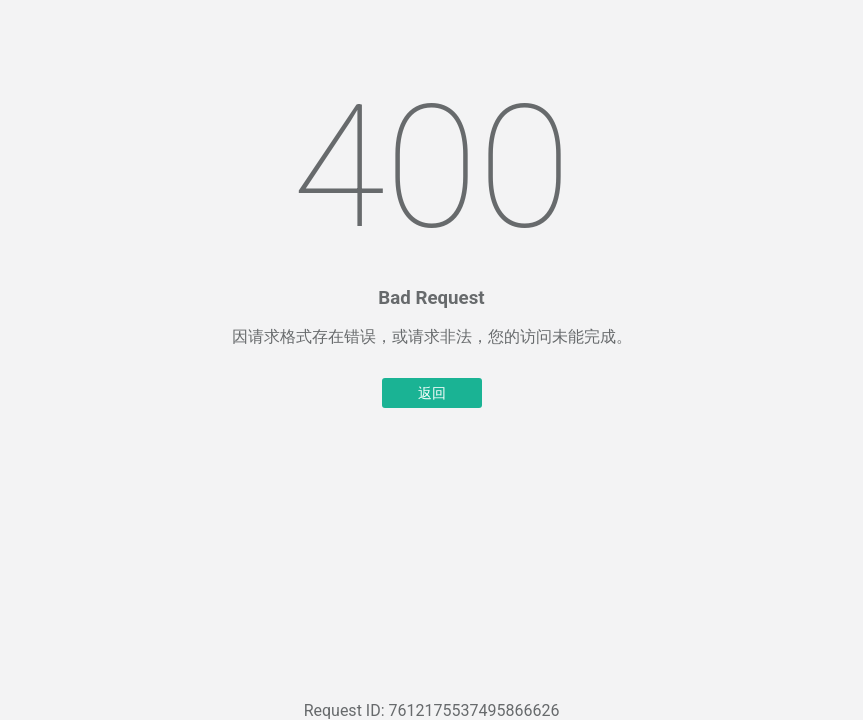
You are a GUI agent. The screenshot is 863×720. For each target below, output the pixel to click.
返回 (432, 393)
